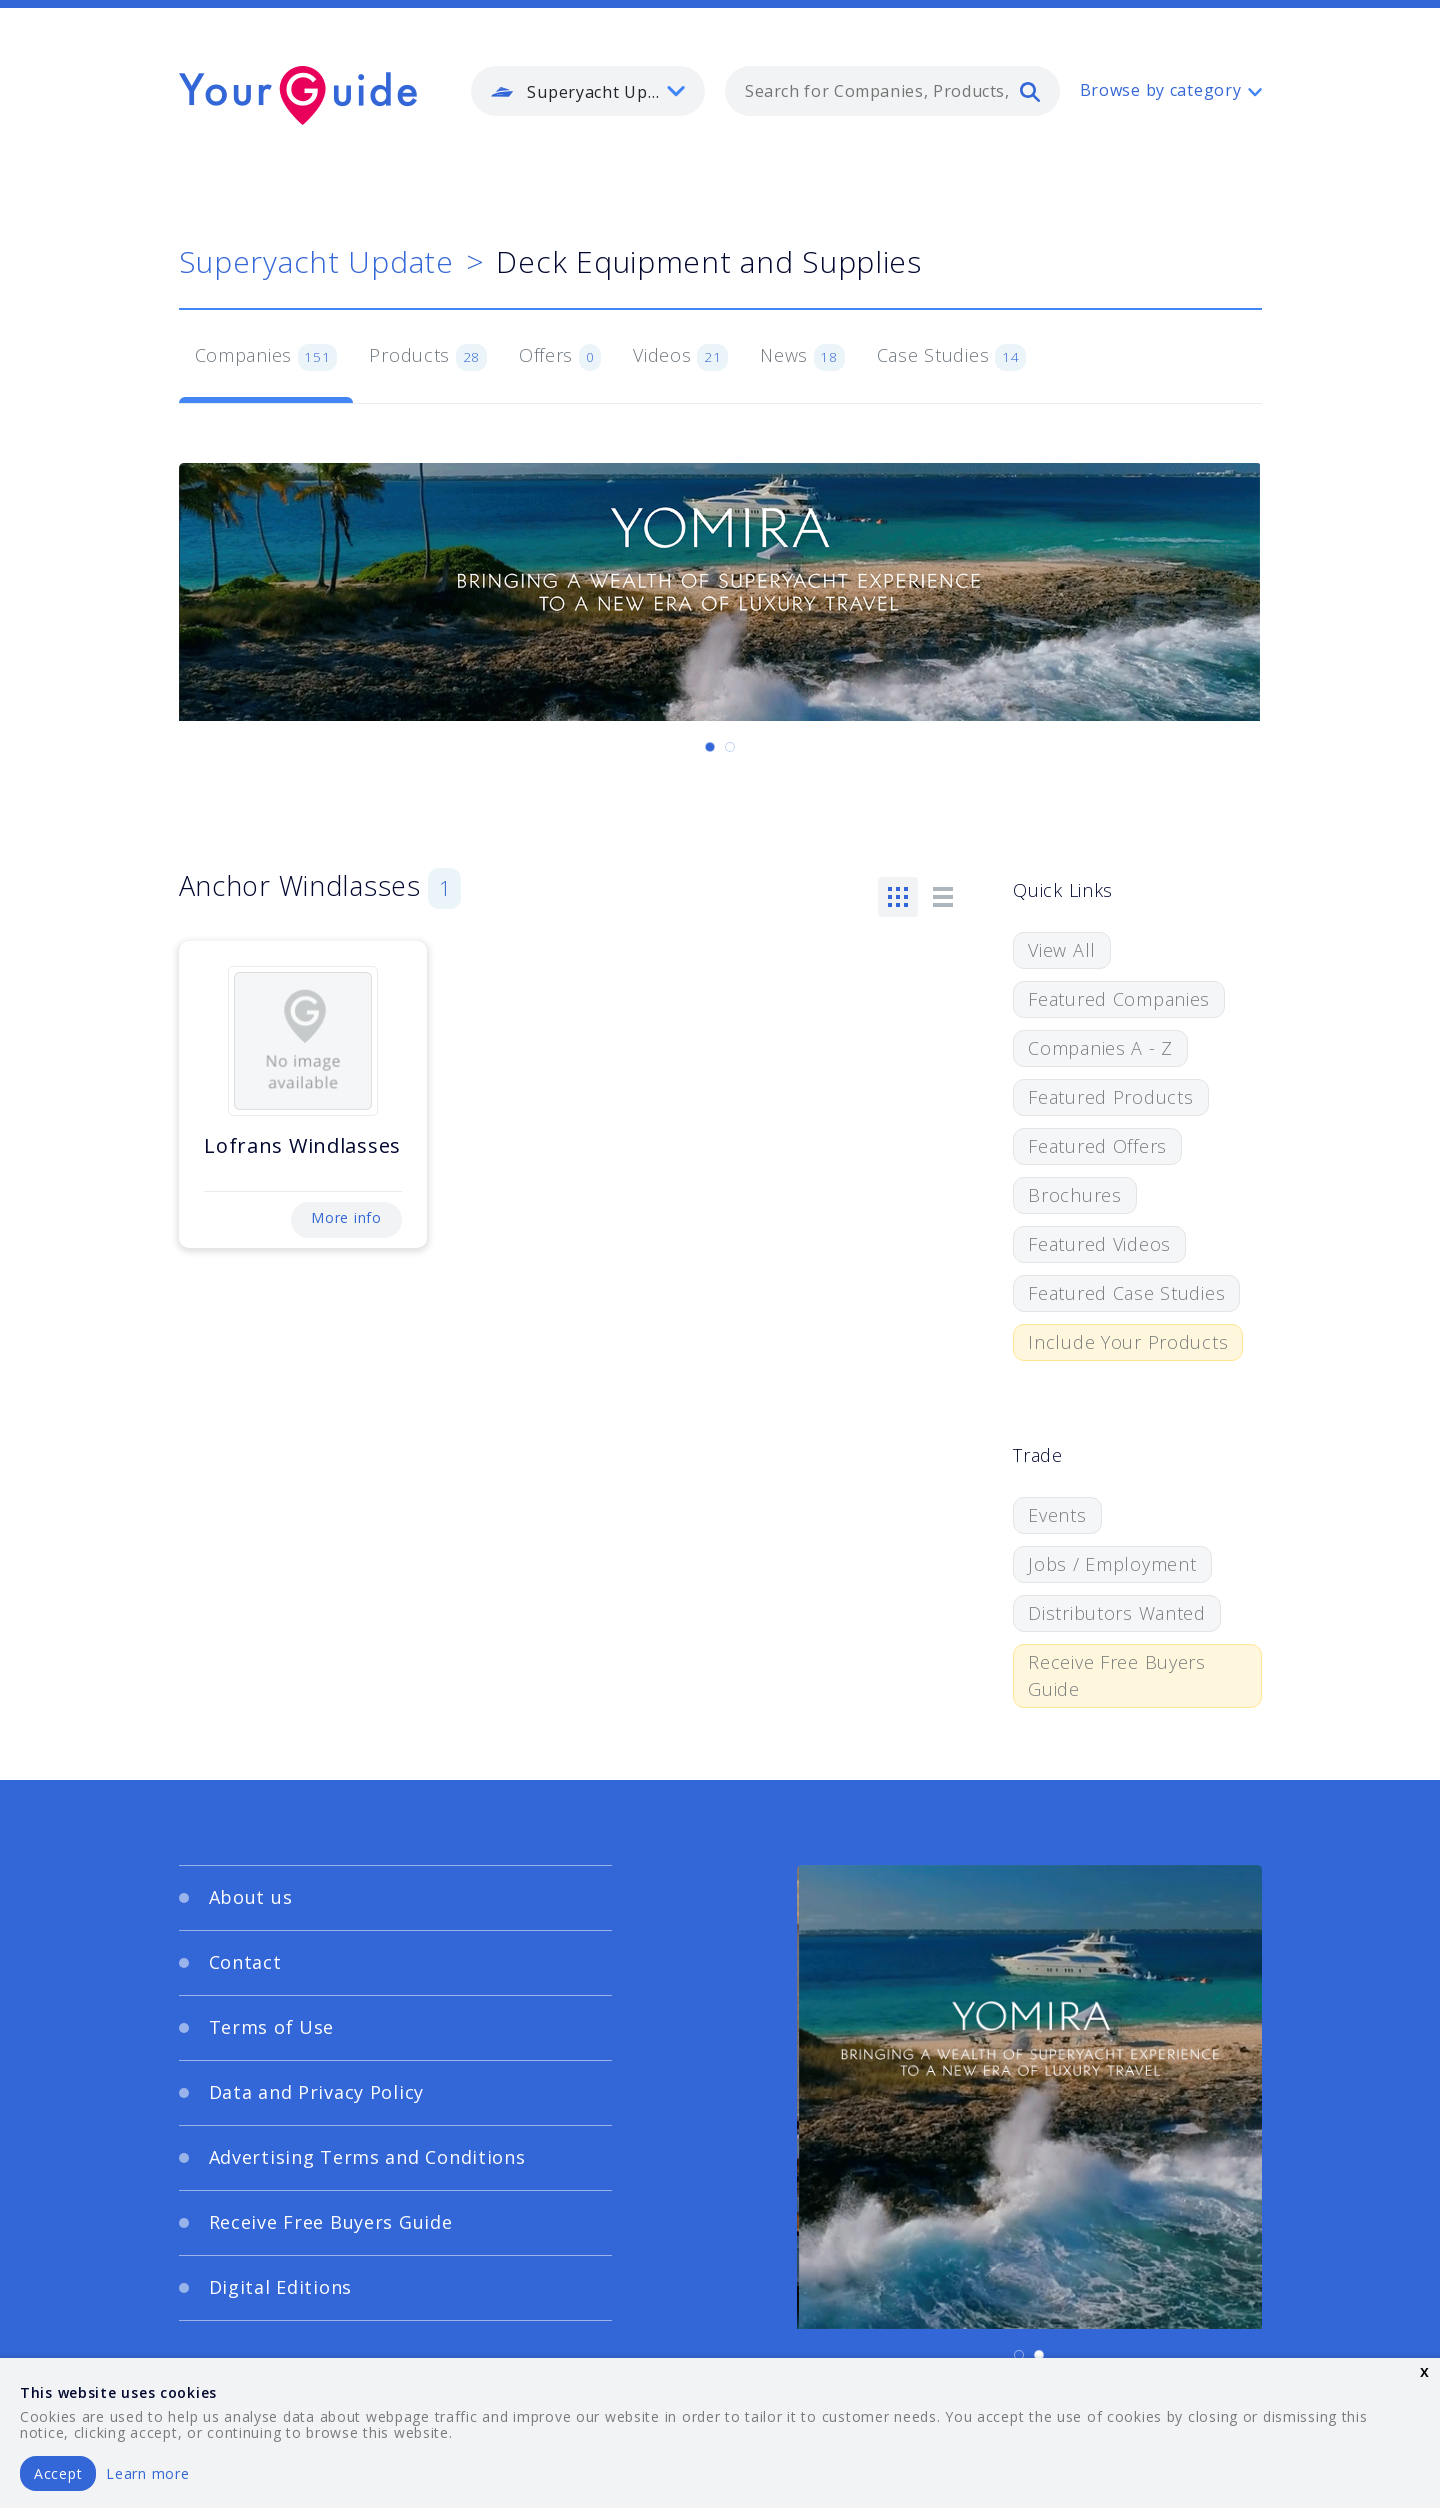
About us (251, 1897)
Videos (680, 357)
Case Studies (951, 357)
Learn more (147, 2473)
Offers (560, 357)
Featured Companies (1119, 999)
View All (1062, 950)
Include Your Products (1128, 1342)
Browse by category (1161, 90)
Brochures (1074, 1195)
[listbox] (588, 91)
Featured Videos (1099, 1244)
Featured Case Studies (1126, 1293)
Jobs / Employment (1112, 1564)
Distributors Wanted (1117, 1613)
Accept (58, 2473)
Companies (266, 357)
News (802, 357)
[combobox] (892, 91)
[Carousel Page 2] (730, 747)
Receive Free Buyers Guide (1117, 1675)
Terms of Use (272, 2027)
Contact (245, 1962)
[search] (1030, 91)
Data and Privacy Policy (317, 2092)
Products (427, 357)
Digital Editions (281, 2287)
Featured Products (1110, 1097)
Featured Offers (1097, 1146)
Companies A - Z (1100, 1048)
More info (346, 1217)
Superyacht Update (316, 261)
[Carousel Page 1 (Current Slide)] (710, 747)
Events (1057, 1515)
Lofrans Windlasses (302, 1145)
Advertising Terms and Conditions (367, 2157)
